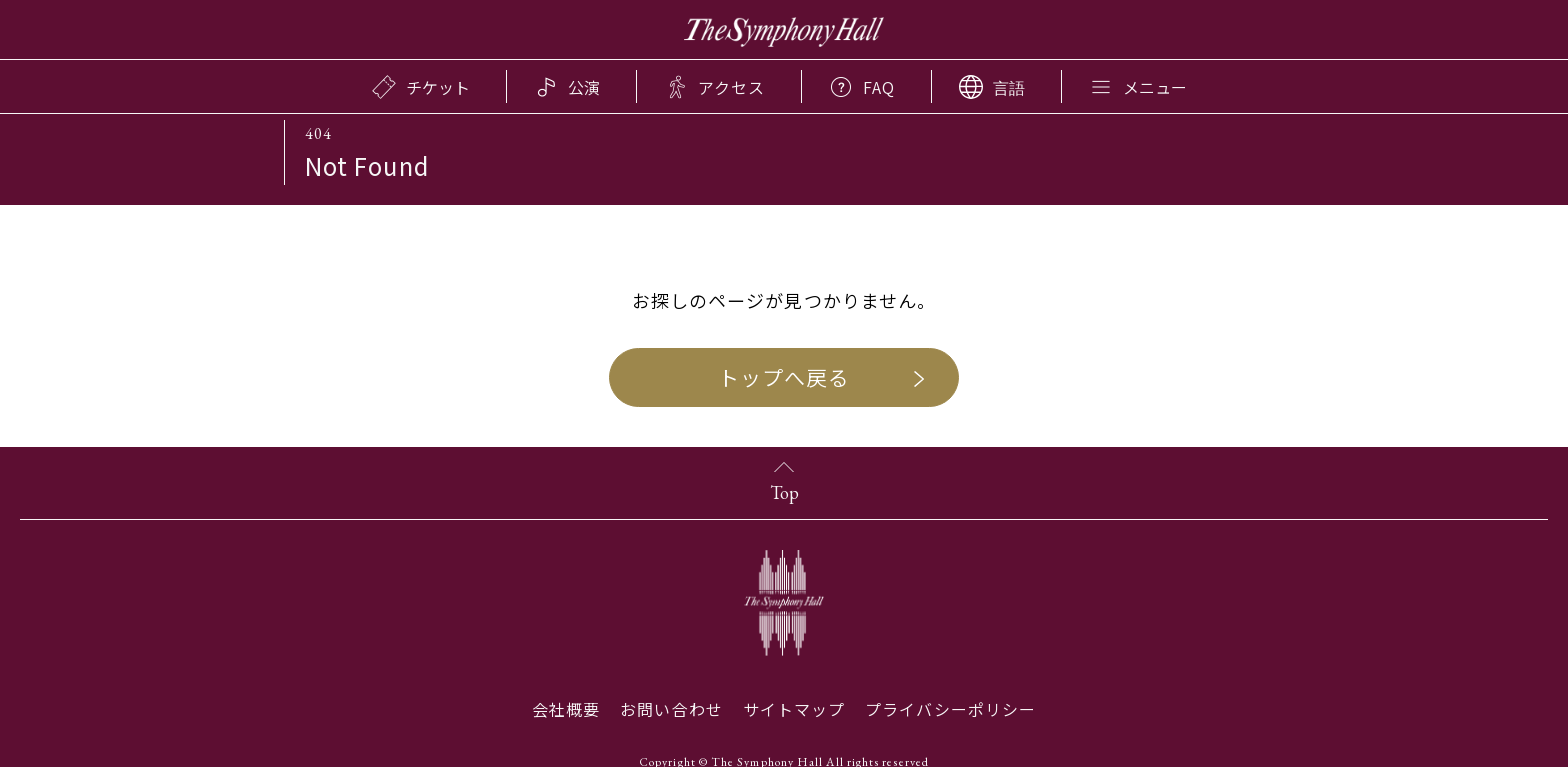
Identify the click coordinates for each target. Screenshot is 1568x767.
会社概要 (566, 709)
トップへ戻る (784, 377)
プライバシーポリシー (950, 709)
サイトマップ (794, 709)
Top (784, 492)
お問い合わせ (671, 709)
